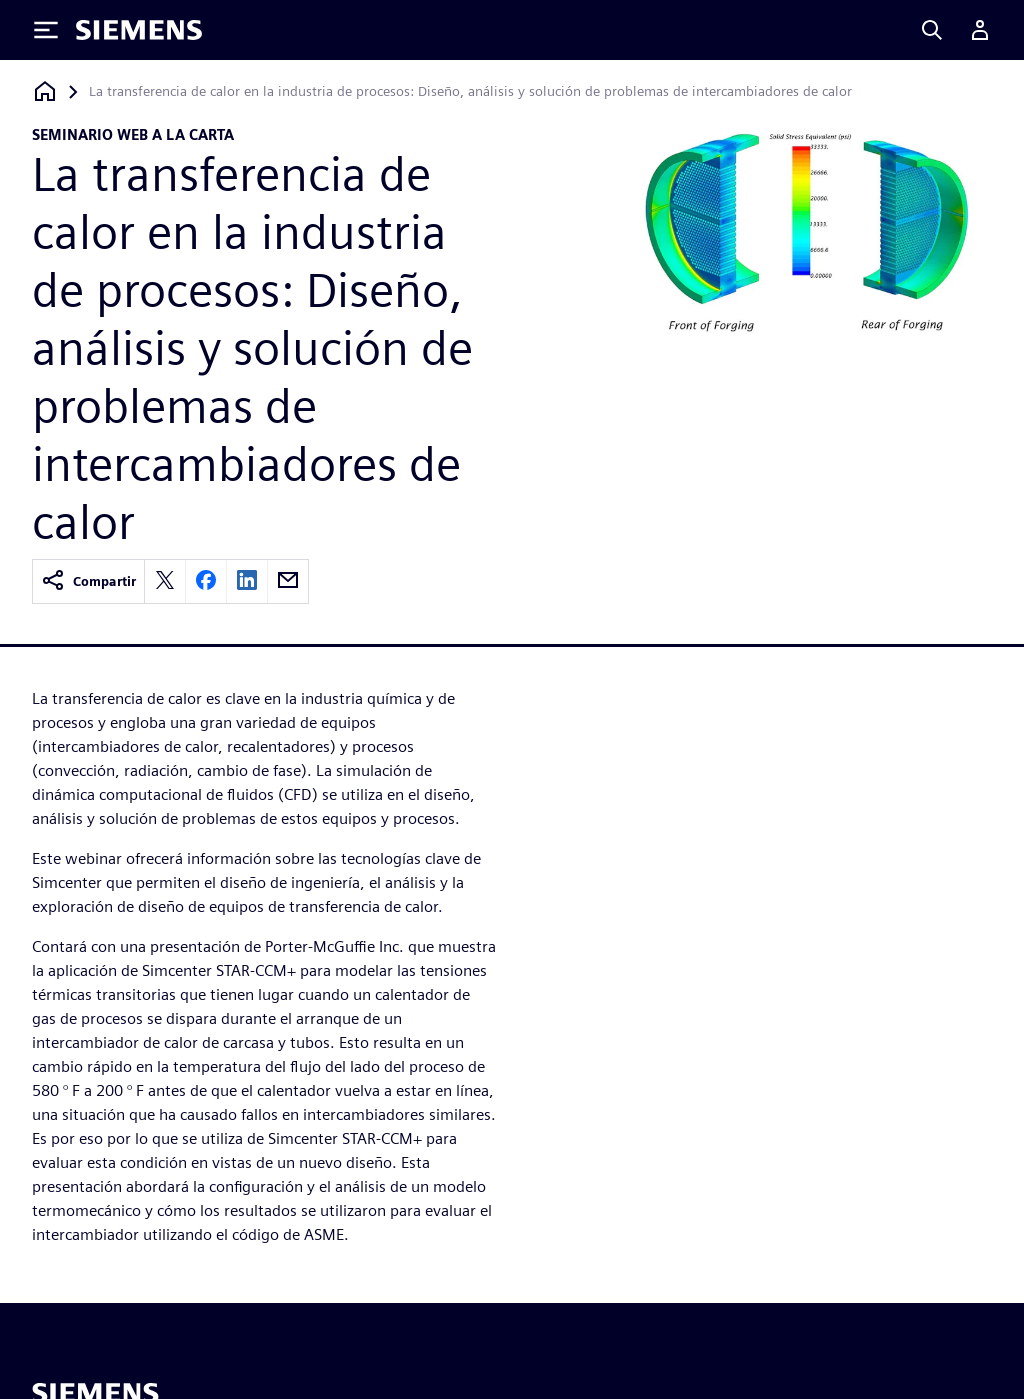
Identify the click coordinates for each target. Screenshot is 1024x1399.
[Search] (932, 30)
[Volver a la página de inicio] (45, 91)
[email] (288, 581)
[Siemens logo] (139, 30)
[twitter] (165, 581)
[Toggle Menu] (46, 30)
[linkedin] (247, 581)
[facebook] (206, 581)
